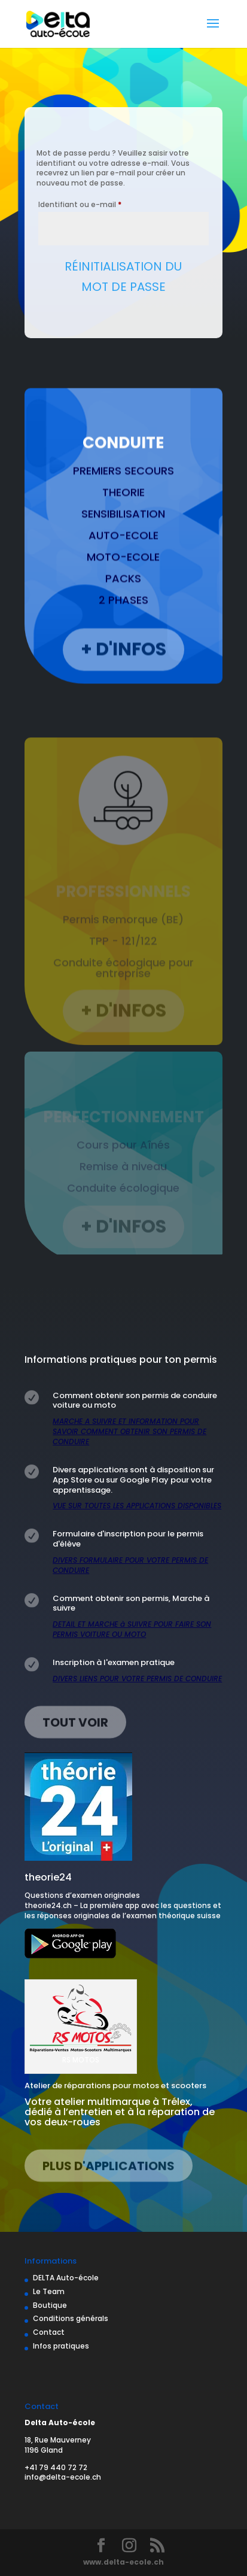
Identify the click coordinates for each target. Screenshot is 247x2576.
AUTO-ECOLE (123, 556)
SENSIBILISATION (123, 534)
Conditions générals (70, 2318)
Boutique (50, 2305)
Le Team (49, 2291)
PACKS (123, 599)
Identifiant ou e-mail (100, 203)
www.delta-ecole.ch (123, 2562)
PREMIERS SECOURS (123, 491)
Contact (49, 2332)
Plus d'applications (108, 2167)
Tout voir (75, 1724)
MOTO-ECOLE (123, 577)
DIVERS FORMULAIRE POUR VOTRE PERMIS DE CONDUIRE (130, 1565)
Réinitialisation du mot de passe (123, 276)
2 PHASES (123, 620)
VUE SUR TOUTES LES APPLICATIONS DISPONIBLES (137, 1505)
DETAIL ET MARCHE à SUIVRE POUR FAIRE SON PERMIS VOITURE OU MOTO (132, 1629)
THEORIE (123, 513)
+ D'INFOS (123, 665)
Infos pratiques (61, 2346)
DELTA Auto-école (66, 2278)
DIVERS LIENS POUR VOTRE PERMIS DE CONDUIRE (137, 1678)
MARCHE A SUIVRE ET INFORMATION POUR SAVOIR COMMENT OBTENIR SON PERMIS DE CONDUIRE (129, 1431)
